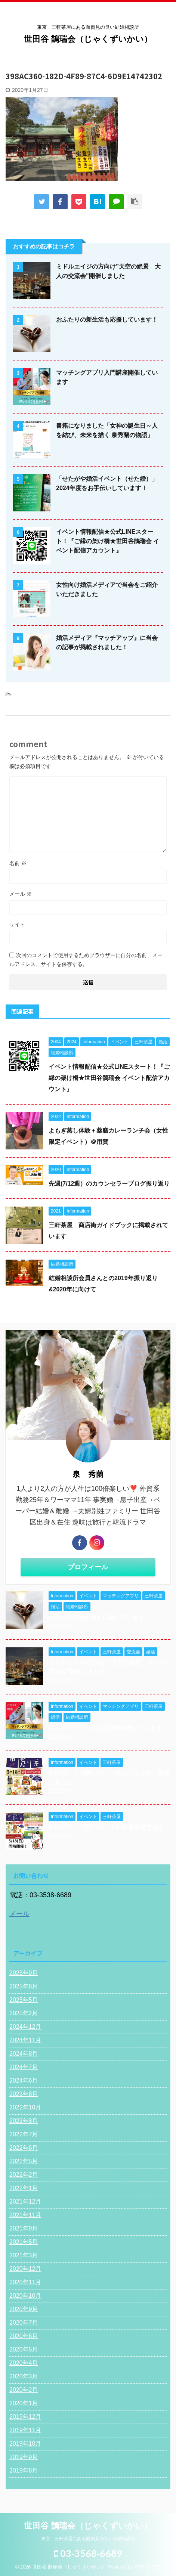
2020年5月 (23, 2349)
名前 (18, 863)
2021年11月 (25, 2215)
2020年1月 (23, 2403)
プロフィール (88, 1567)
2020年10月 (25, 2295)
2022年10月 (25, 2107)
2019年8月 (23, 2470)
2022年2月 (23, 2174)
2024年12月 (25, 2027)
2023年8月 (23, 2094)
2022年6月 (23, 2148)
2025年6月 (23, 1986)
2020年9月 (23, 2309)
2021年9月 (23, 2228)
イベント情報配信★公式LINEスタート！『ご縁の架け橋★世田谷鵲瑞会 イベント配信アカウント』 (107, 541)
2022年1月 (23, 2188)
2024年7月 (23, 2067)
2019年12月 (25, 2417)
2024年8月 (23, 2053)
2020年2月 (23, 2390)
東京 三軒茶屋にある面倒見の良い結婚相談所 (88, 2538)
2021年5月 (23, 2242)
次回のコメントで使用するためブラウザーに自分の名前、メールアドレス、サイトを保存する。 (86, 959)
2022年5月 (23, 2161)
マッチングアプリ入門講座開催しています (105, 1728)
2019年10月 (25, 2443)
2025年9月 (23, 1973)
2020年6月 (23, 2336)
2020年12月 (25, 2269)
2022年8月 (23, 2121)
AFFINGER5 (147, 2567)
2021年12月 (25, 2201)
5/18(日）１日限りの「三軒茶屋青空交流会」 (109, 1827)
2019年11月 (25, 2430)
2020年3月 (23, 2376)
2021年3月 (23, 2255)
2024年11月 (25, 2040)
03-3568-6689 (88, 2553)
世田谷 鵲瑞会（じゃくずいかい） (88, 39)
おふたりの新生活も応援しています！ (107, 319)
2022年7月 (23, 2134)
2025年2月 (23, 2013)
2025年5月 (23, 2000)
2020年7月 (23, 2322)
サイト (17, 925)
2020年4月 (23, 2363)
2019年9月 (23, 2457)
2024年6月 (23, 2080)
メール (20, 894)
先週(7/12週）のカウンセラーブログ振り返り (109, 1183)
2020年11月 (25, 2282)
